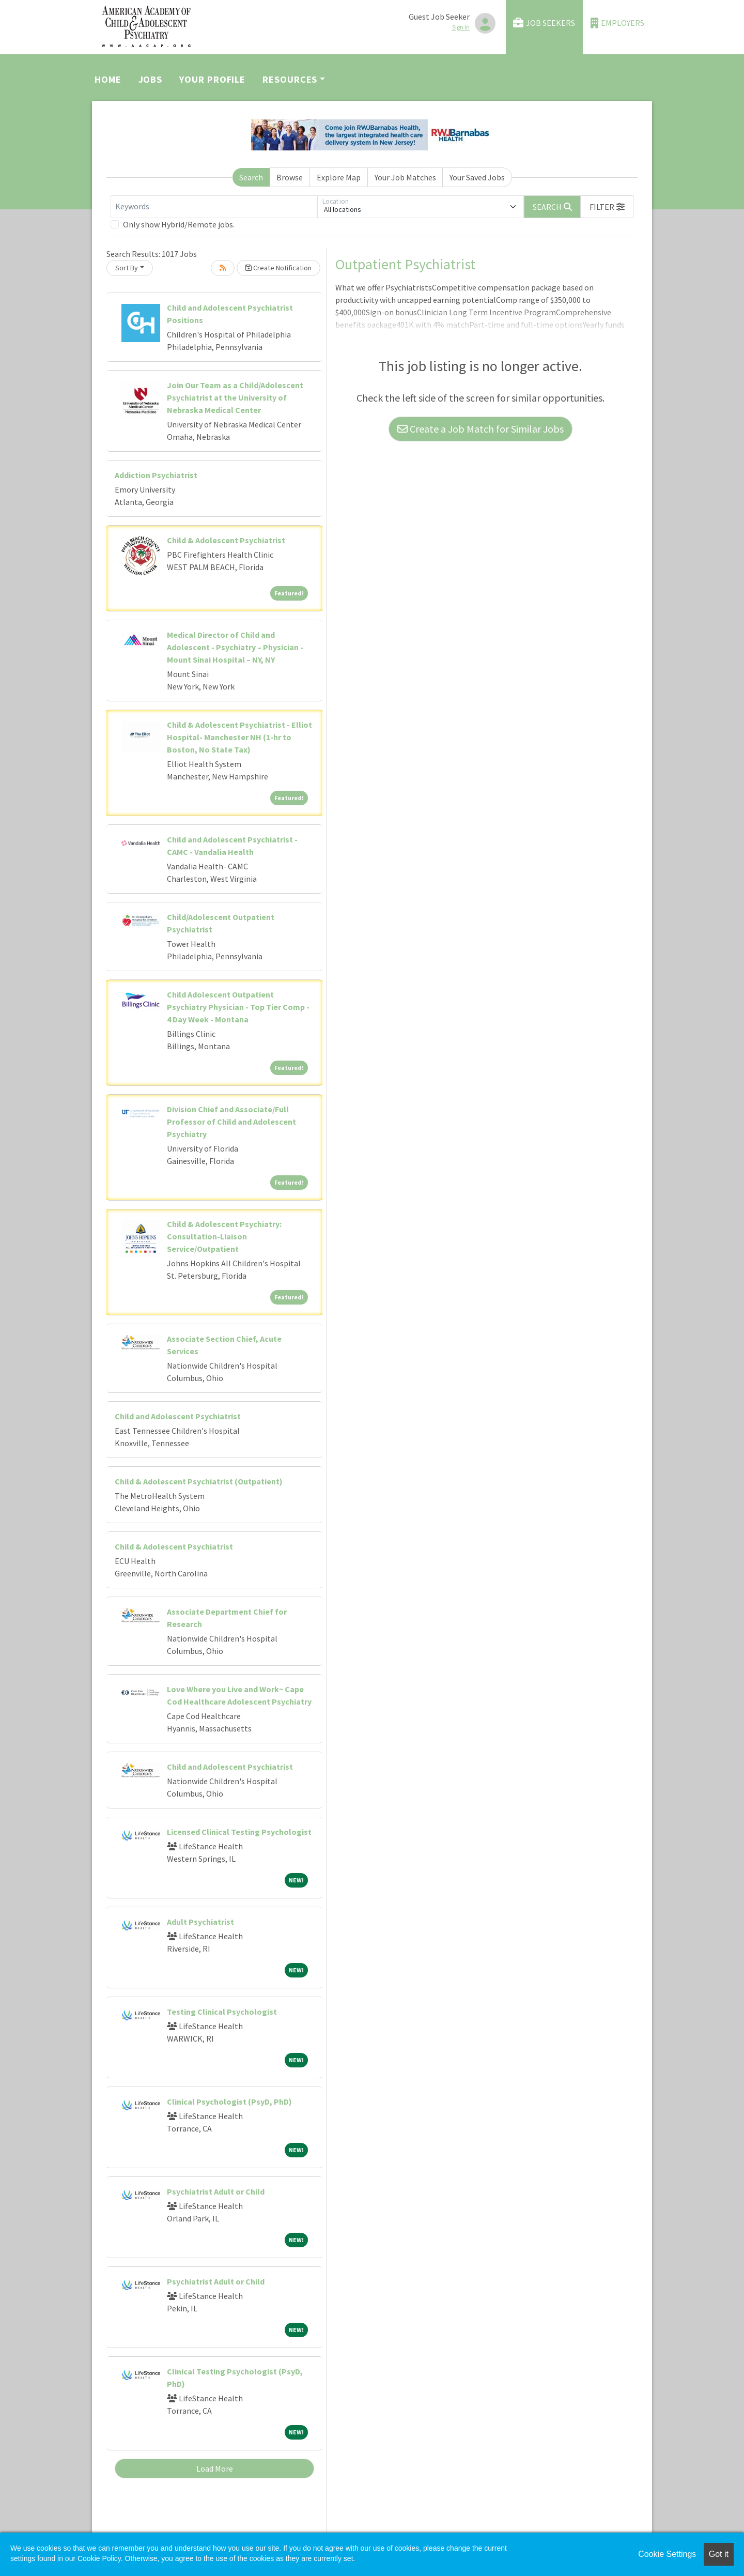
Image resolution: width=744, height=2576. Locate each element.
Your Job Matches (405, 177)
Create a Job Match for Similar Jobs (480, 428)
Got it (719, 2554)
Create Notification (278, 267)
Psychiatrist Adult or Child (216, 2191)
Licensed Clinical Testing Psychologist (239, 1832)
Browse (289, 177)
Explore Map (339, 177)
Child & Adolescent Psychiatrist (226, 540)
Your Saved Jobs (477, 177)
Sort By (126, 267)
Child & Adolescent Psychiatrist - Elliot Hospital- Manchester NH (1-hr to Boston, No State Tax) (239, 737)
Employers (617, 23)
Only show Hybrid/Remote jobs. (179, 224)
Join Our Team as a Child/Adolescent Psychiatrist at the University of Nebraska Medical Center (235, 397)
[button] (607, 206)
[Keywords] (214, 206)
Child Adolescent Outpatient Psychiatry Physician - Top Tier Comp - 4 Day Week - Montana (238, 1006)
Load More (214, 2468)
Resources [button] (289, 79)
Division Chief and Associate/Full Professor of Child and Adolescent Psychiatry (231, 1121)
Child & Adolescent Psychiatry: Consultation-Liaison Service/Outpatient (224, 1236)
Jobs (150, 79)
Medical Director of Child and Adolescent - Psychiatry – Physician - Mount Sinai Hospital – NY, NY (235, 647)
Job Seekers (544, 23)
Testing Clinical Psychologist (222, 2011)
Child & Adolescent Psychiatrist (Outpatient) (199, 1481)
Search (251, 177)
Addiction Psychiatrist (156, 475)
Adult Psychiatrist (200, 1921)
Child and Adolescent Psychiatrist (178, 1416)
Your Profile (212, 79)
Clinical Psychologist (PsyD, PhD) (229, 2101)
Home (108, 79)
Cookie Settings (667, 2554)
